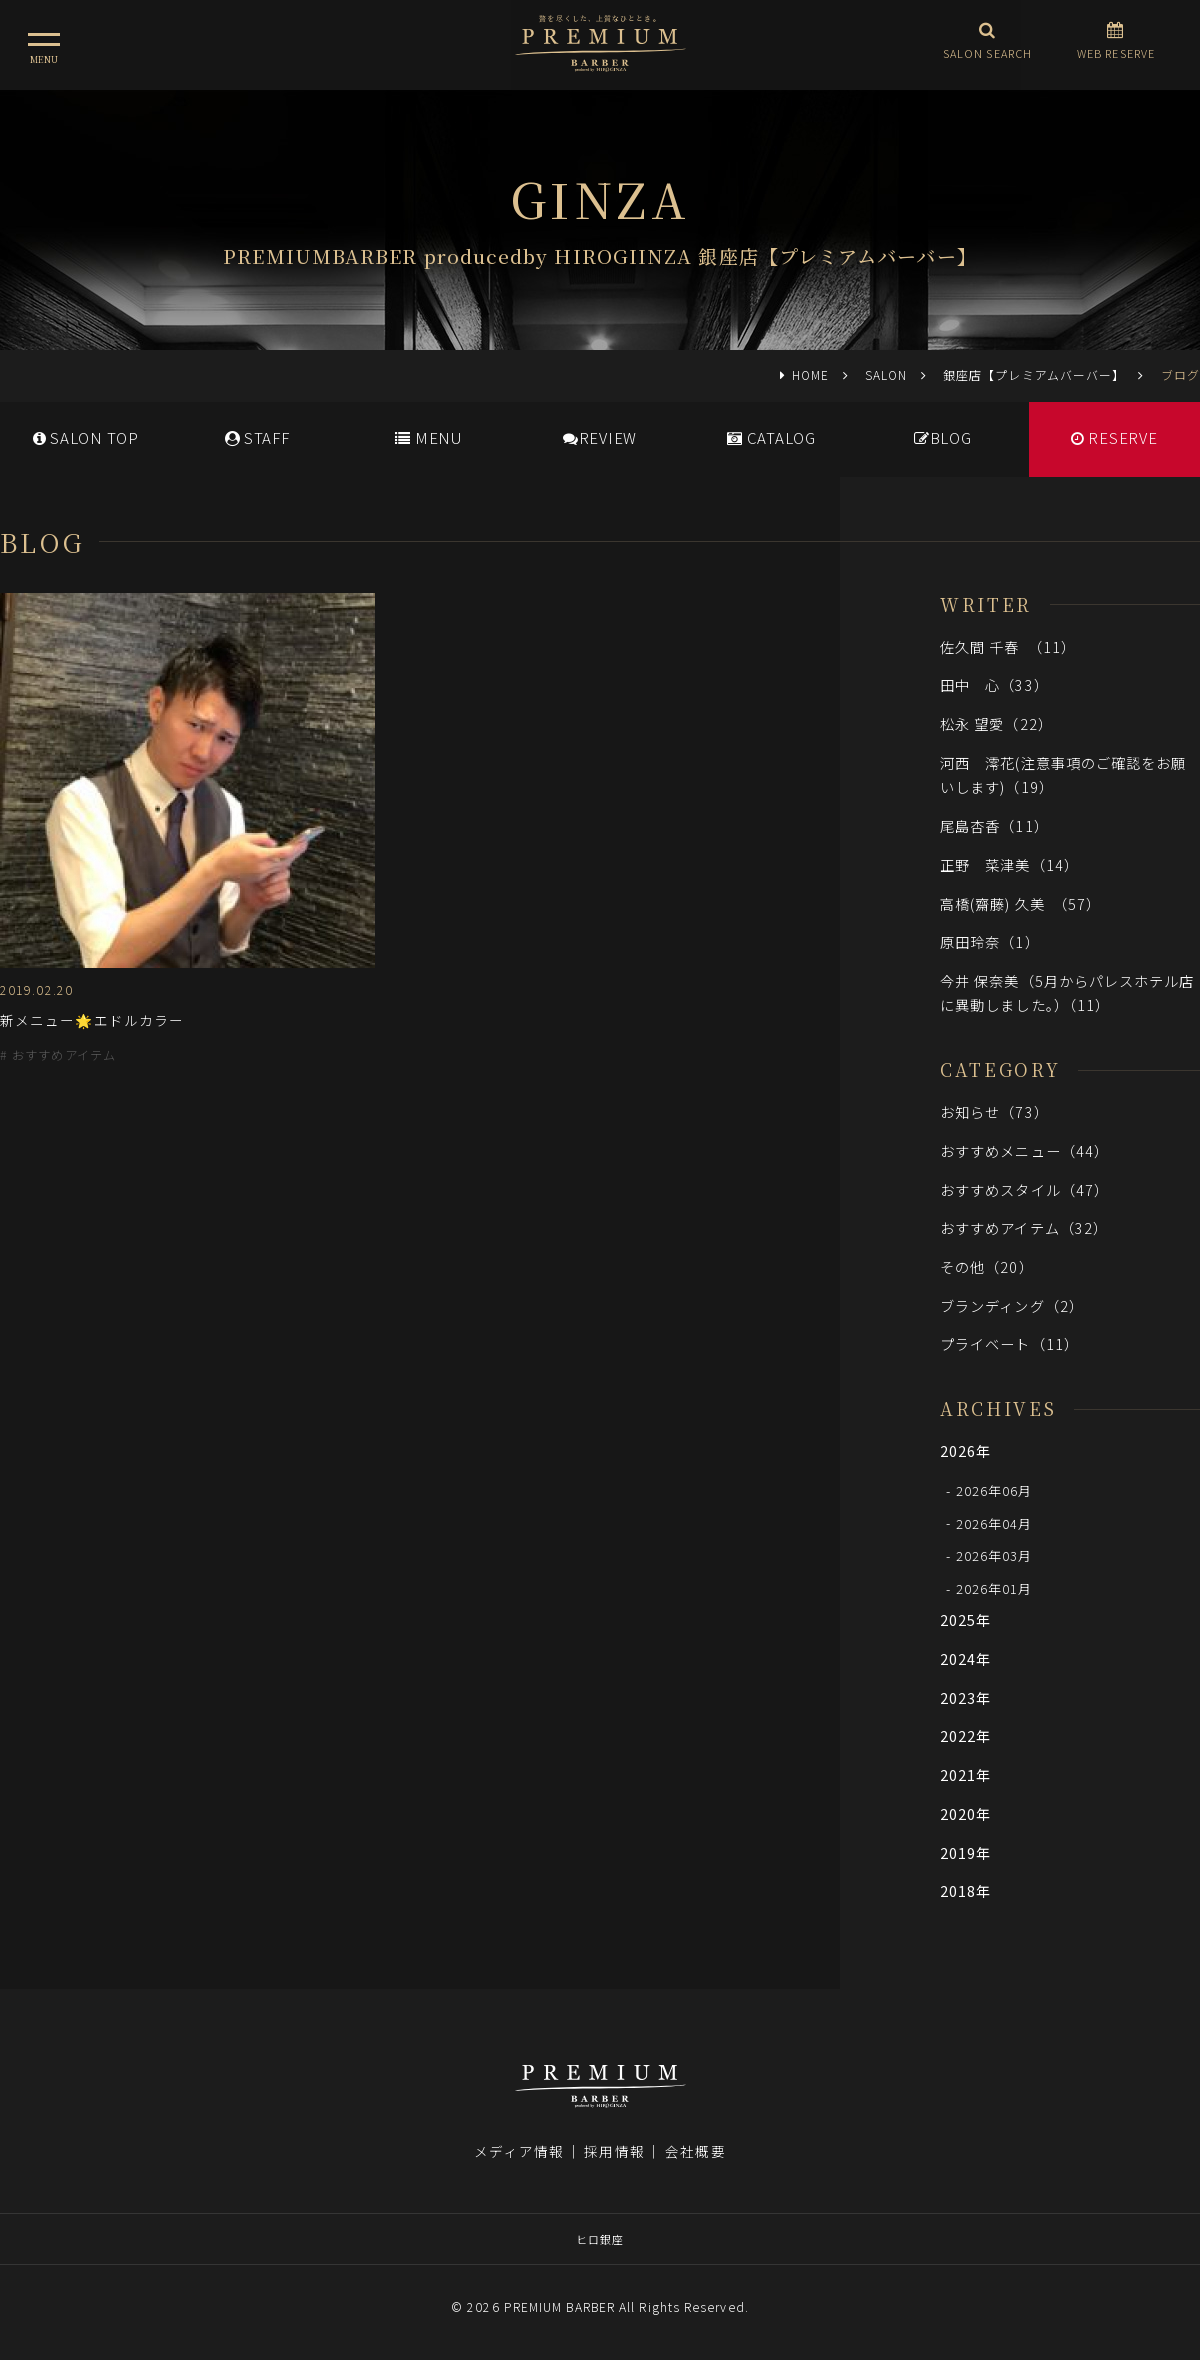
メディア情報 (519, 2151)
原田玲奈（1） (990, 941)
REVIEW (600, 437)
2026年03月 (994, 1555)
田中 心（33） (994, 684)
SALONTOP (86, 437)
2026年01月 (994, 1588)
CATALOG (771, 437)
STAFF (257, 437)
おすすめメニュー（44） (1024, 1150)
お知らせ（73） (994, 1111)
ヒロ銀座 (600, 2239)
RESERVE (1114, 437)
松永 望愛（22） (996, 723)
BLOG (943, 437)
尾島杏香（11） (994, 825)
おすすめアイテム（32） (1024, 1227)
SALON (886, 374)
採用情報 (614, 2151)
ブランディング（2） (1012, 1305)
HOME (810, 374)
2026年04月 (994, 1522)
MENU (428, 437)
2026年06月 (994, 1490)
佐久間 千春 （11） (1008, 646)
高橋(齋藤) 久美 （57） (1020, 903)
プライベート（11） (1009, 1343)
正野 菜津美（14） (1009, 864)
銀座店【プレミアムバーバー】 (1034, 374)
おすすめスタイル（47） (1024, 1189)
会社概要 (695, 2151)
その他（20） (987, 1266)
